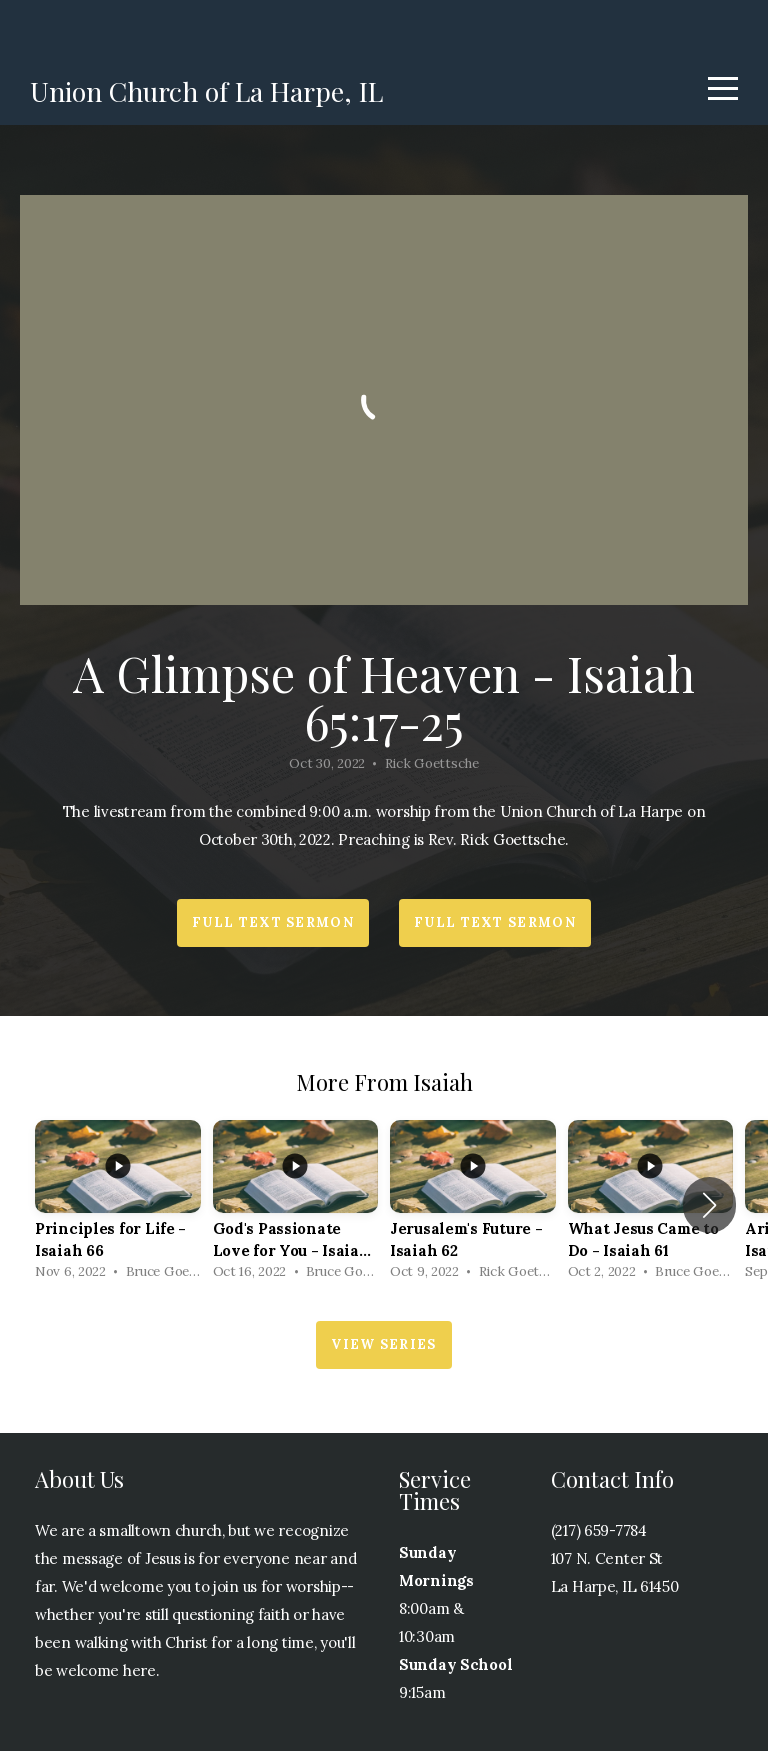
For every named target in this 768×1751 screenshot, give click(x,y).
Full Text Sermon (273, 922)
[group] (118, 1205)
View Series (383, 1344)
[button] (709, 1205)
